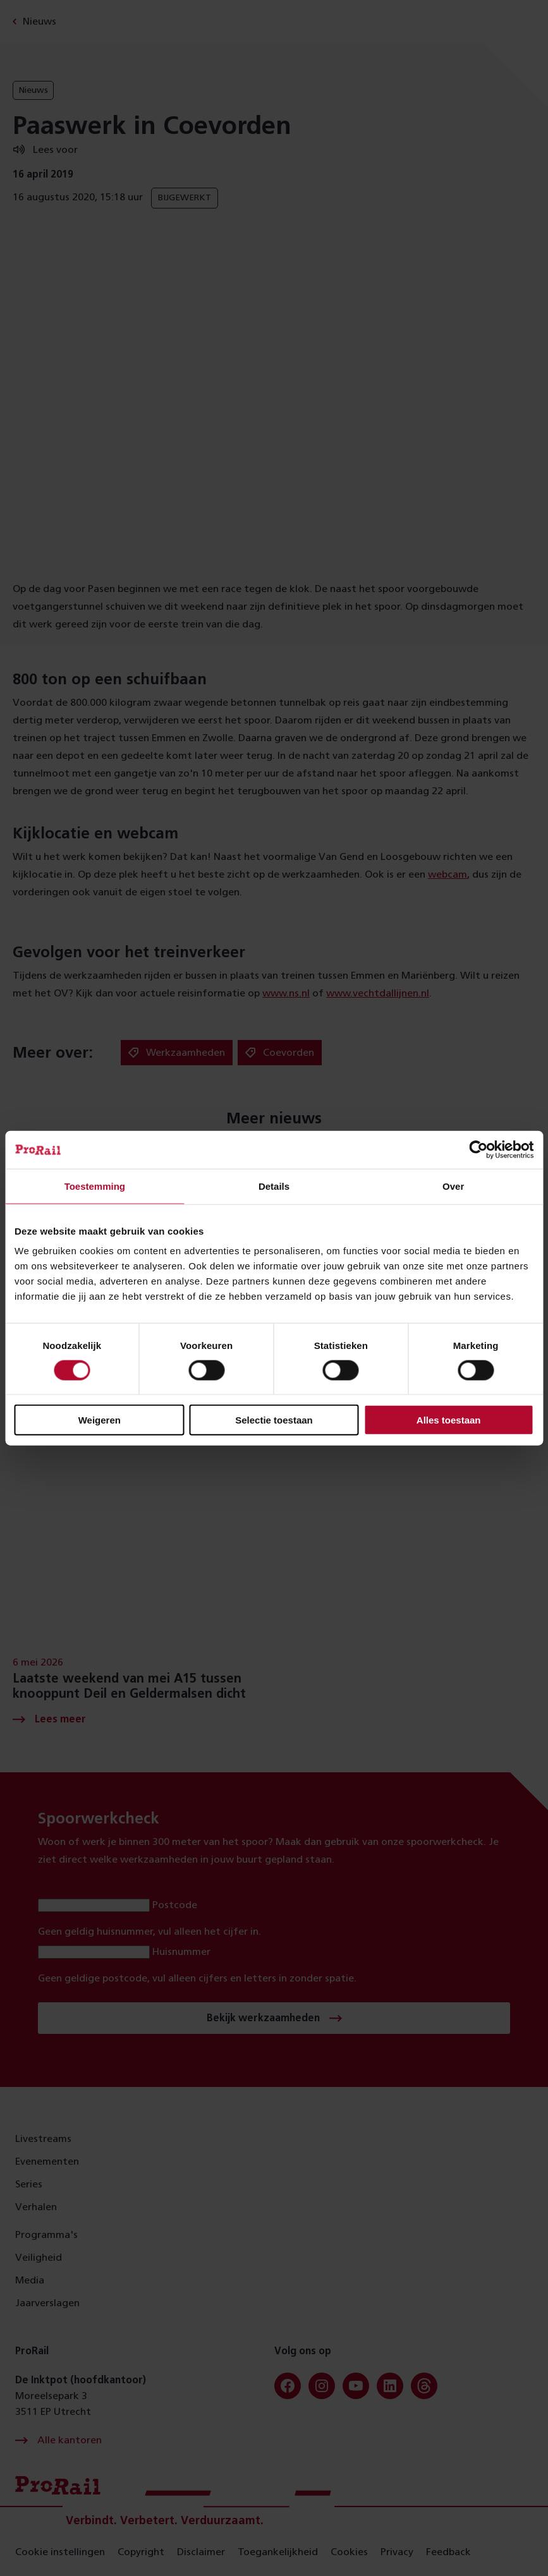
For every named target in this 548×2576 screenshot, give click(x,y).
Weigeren (99, 1420)
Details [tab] (274, 1185)
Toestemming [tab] (94, 1185)
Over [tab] (453, 1185)
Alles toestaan (449, 1420)
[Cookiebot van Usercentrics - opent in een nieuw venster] (478, 1149)
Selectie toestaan (274, 1420)
